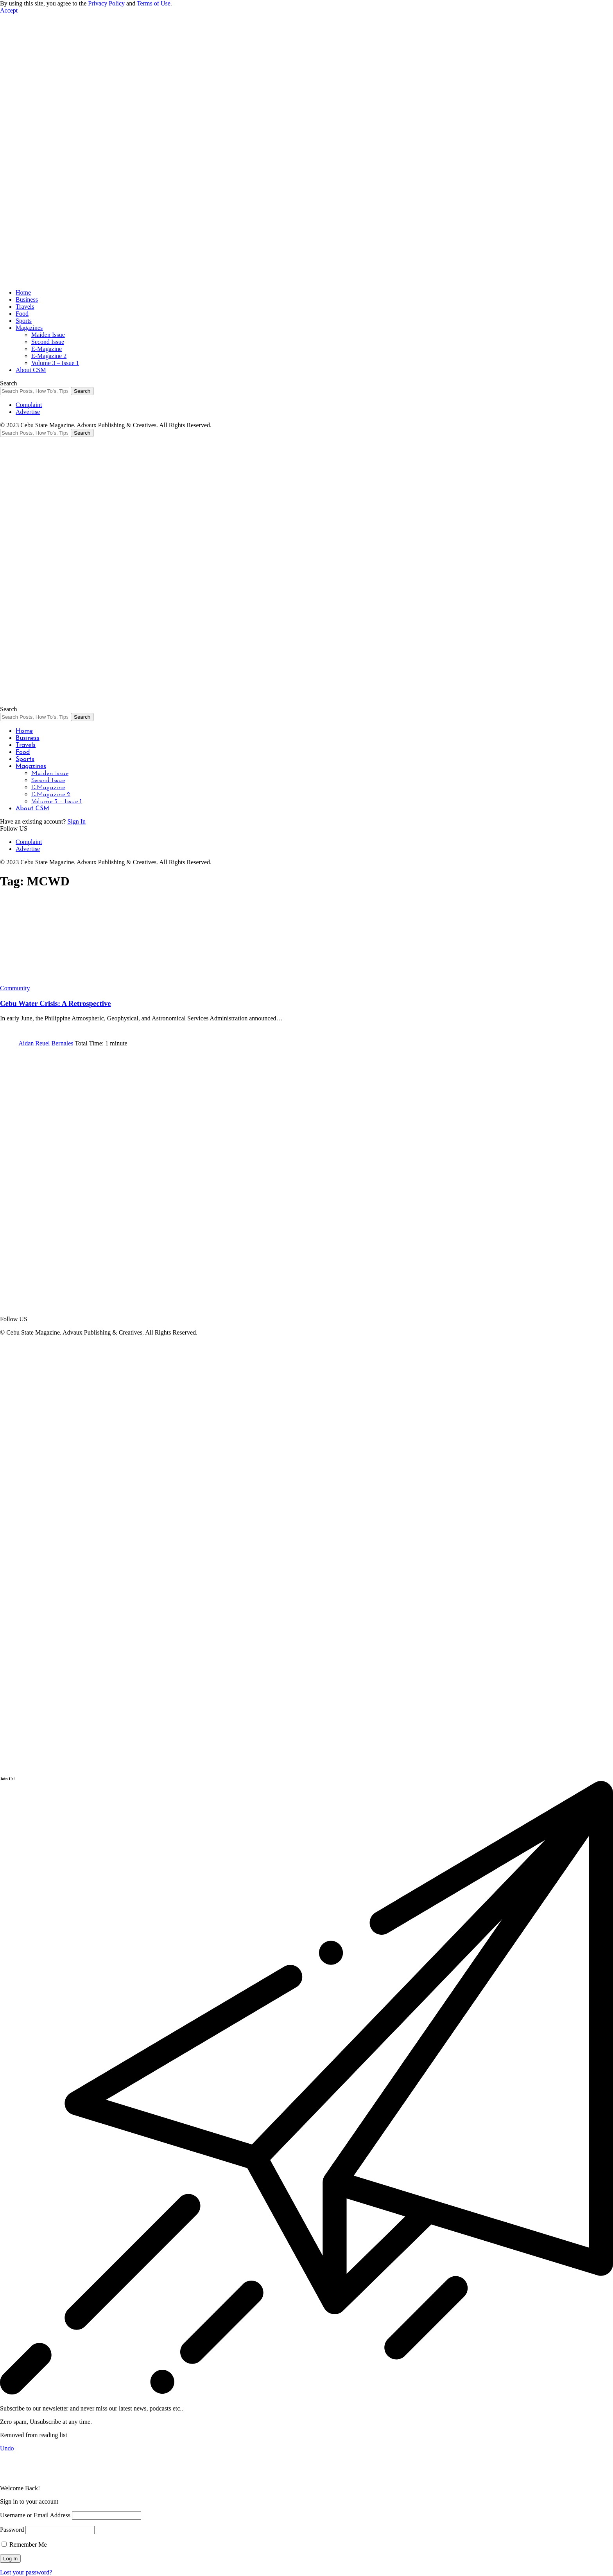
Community (15, 988)
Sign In (76, 821)
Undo (7, 2448)
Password (12, 2529)
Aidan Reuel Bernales (45, 1043)
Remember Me (24, 2544)
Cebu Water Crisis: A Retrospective (55, 1003)
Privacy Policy (106, 3)
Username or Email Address (35, 2515)
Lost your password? (26, 2572)
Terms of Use (153, 3)
